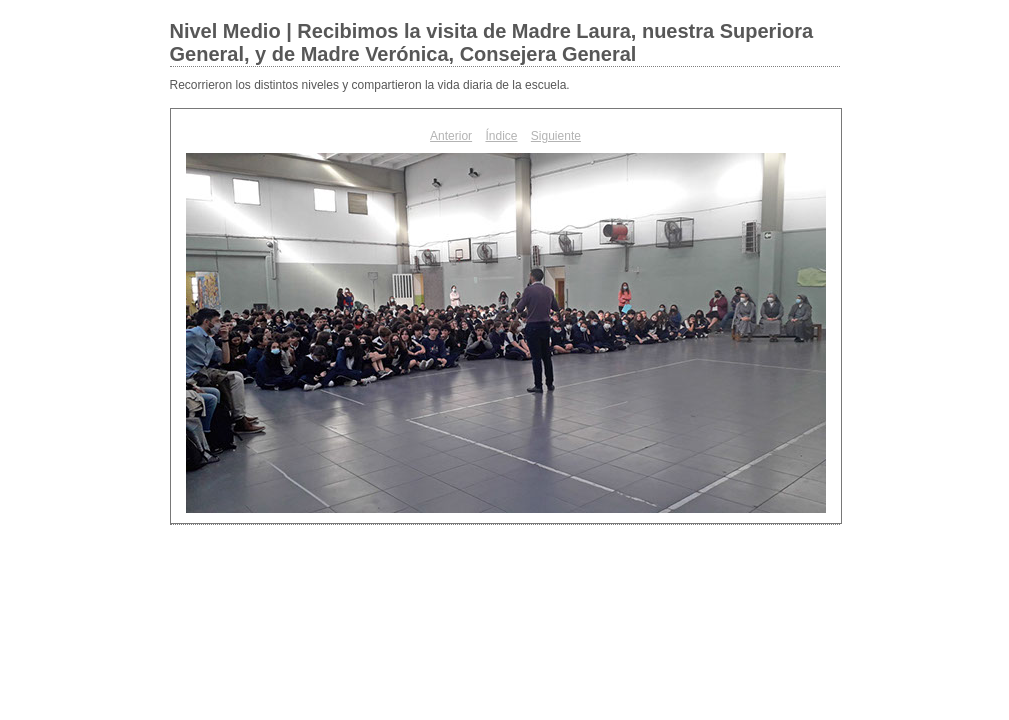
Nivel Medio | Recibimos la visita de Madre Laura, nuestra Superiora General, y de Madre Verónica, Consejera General (492, 42)
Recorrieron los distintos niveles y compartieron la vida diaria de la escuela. (370, 85)
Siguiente (556, 136)
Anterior (451, 136)
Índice (501, 136)
